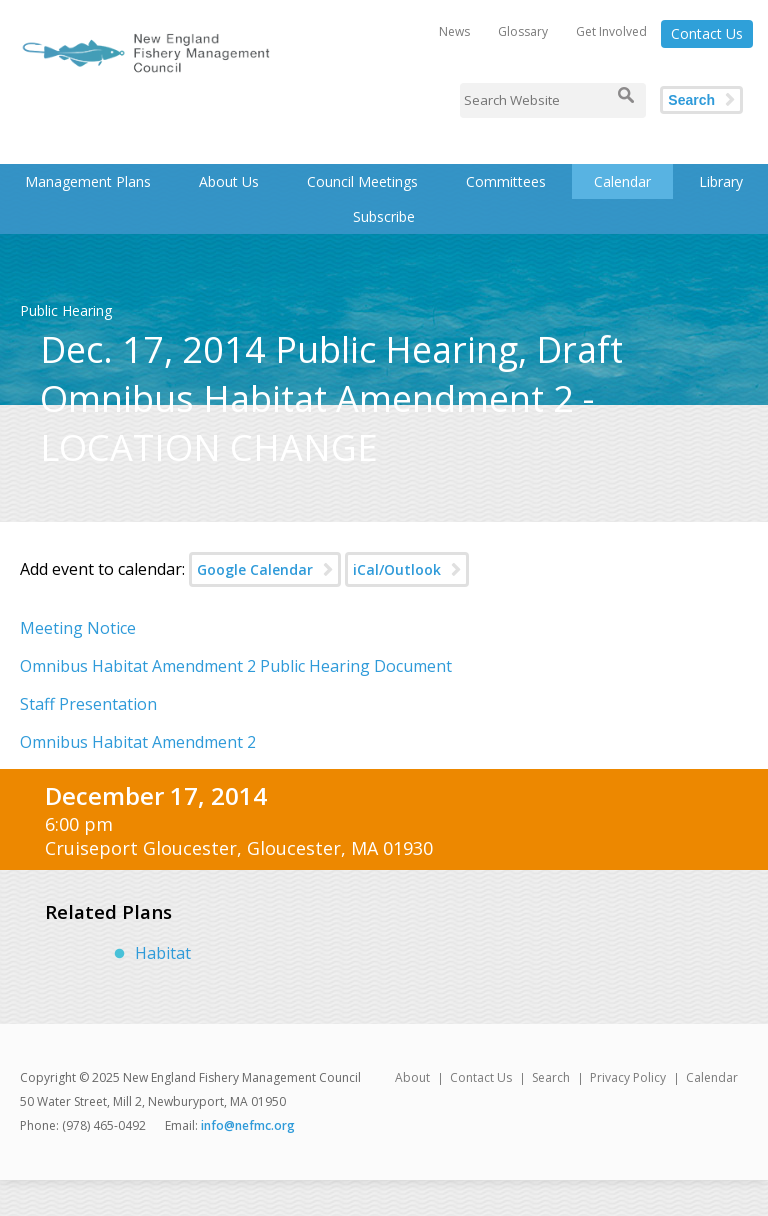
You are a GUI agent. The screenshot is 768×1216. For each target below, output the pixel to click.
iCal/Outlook (397, 569)
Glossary (523, 31)
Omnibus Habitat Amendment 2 (138, 742)
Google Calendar (255, 569)
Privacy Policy (628, 1077)
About (412, 1077)
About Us (229, 181)
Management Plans (88, 181)
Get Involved (611, 31)
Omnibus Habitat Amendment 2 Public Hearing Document (236, 666)
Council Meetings (362, 181)
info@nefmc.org (248, 1125)
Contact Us (707, 33)
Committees (506, 181)
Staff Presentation (88, 704)
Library (721, 181)
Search (691, 100)
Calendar (622, 181)
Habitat (163, 953)
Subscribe (384, 216)
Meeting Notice (78, 628)
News (454, 31)
